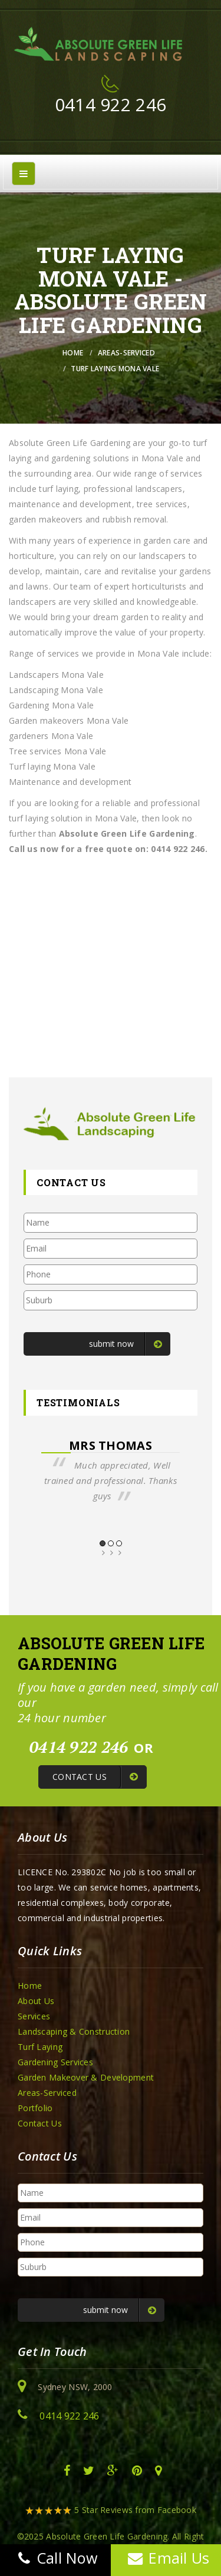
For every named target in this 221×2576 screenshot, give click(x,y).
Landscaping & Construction (74, 2031)
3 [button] (119, 1543)
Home (72, 353)
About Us (36, 2000)
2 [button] (111, 1543)
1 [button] (102, 1543)
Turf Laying (40, 2046)
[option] (110, 1470)
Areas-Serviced (126, 353)
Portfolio (35, 2108)
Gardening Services (55, 2062)
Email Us (166, 2558)
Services (34, 2016)
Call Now (55, 2558)
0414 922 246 (110, 104)
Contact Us (40, 2123)
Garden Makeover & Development (86, 2077)
